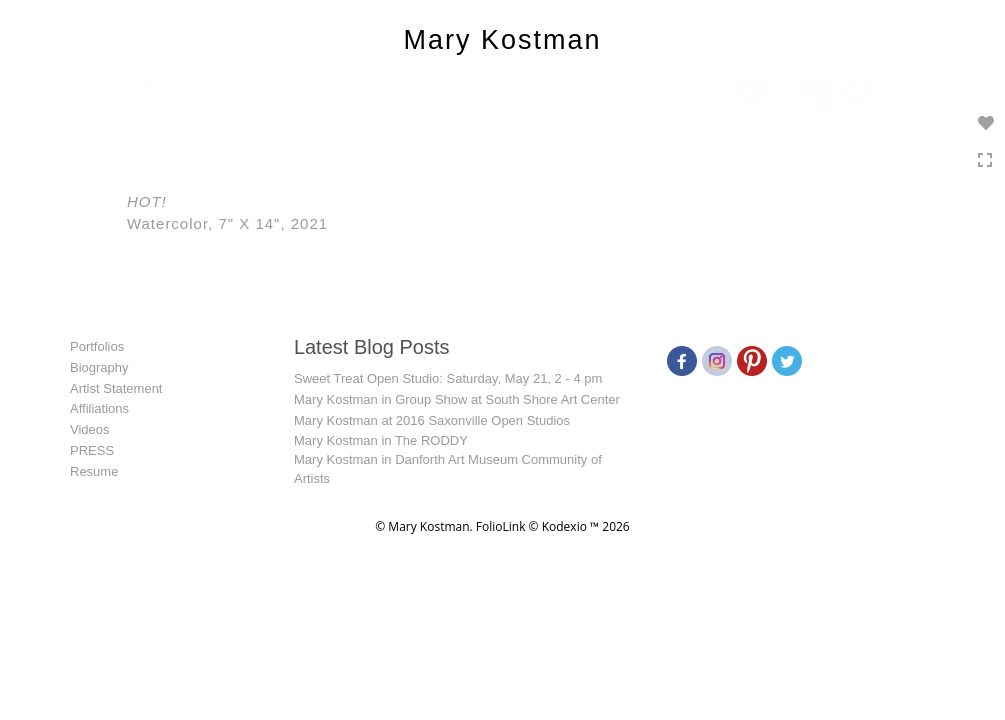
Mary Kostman (502, 40)
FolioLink (501, 526)
